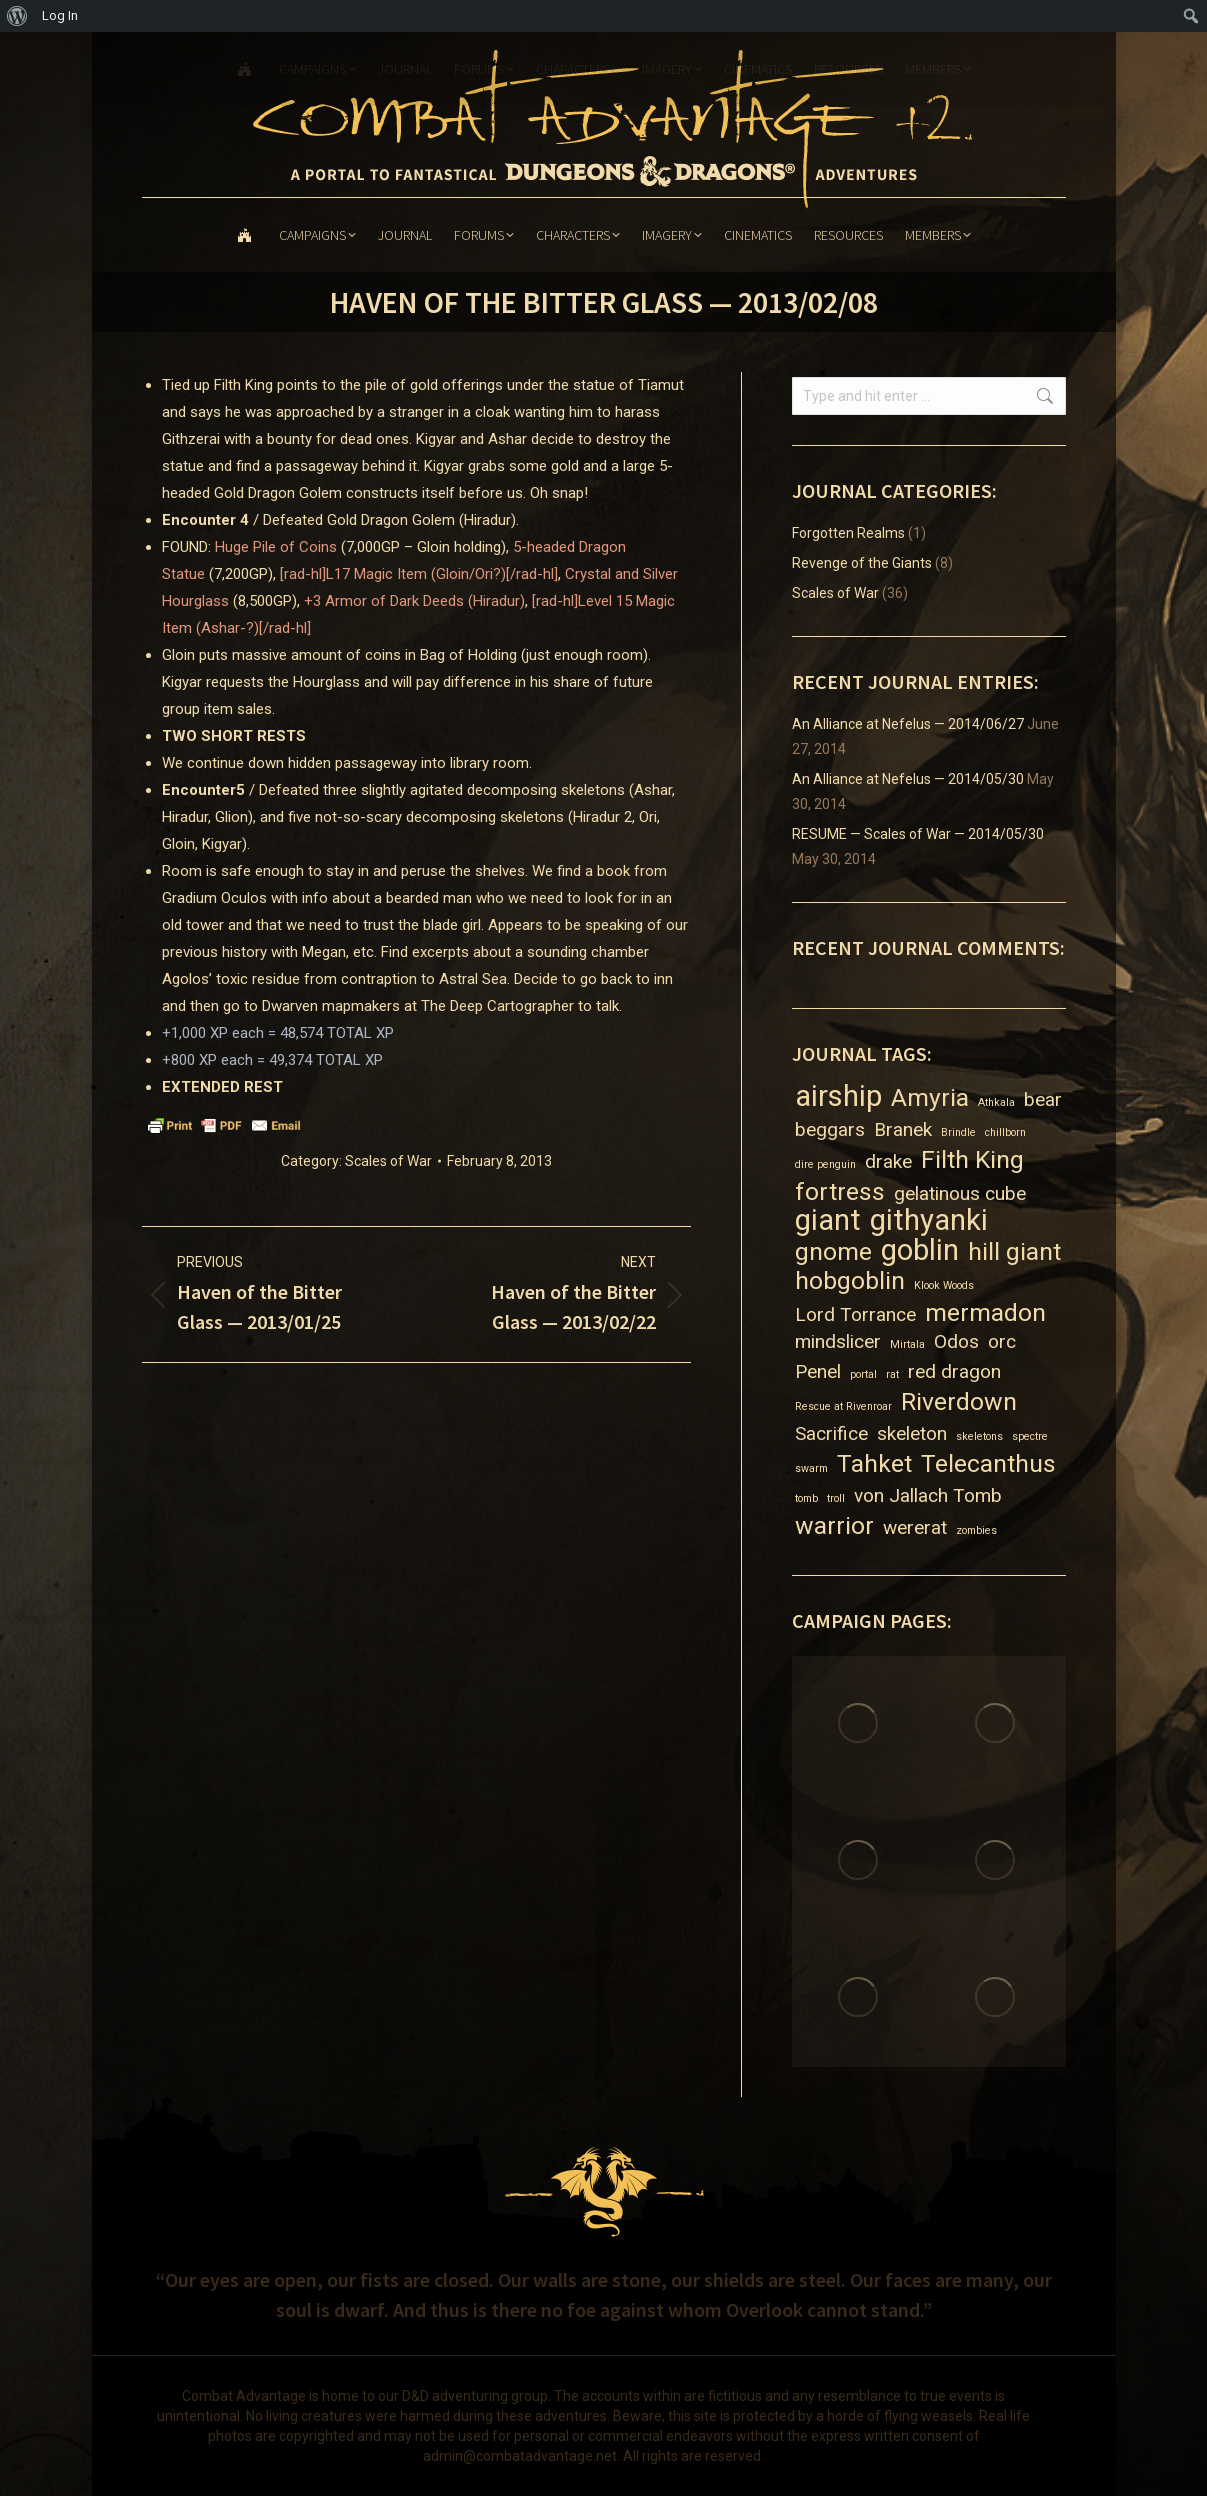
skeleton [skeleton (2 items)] (912, 1433)
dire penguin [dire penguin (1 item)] (825, 1164)
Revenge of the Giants (862, 563)
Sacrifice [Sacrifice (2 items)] (831, 1433)
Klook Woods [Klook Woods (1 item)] (944, 1285)
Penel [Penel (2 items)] (818, 1371)
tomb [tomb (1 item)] (806, 1498)
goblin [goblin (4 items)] (920, 1250)
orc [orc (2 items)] (1002, 1341)
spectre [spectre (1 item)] (1030, 1436)
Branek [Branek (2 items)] (903, 1129)
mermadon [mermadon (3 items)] (985, 1312)
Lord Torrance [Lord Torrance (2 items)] (855, 1314)
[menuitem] (17, 16)
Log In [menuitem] (60, 15)
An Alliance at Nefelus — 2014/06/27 (908, 724)
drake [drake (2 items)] (888, 1161)
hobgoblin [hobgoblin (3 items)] (850, 1280)
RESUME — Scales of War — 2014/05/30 (918, 834)
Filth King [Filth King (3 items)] (972, 1159)
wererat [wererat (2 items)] (915, 1527)
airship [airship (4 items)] (838, 1096)
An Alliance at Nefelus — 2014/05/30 (908, 779)
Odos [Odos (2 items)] (956, 1341)
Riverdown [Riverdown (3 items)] (959, 1401)
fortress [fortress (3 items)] (840, 1191)
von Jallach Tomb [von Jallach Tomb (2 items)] (928, 1495)
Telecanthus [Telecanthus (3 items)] (988, 1463)
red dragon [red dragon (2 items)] (954, 1371)
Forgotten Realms (848, 533)
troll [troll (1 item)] (836, 1498)
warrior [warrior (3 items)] (834, 1525)
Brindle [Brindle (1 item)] (958, 1132)
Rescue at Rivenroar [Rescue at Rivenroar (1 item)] (843, 1406)
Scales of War (388, 1161)
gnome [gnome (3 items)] (833, 1251)
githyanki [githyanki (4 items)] (929, 1220)
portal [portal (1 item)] (863, 1374)
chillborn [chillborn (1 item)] (1005, 1132)
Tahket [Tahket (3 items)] (874, 1463)
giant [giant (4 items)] (828, 1220)
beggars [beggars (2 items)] (830, 1129)
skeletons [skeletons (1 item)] (979, 1436)
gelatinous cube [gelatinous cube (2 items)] (960, 1193)
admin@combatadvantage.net (520, 2456)
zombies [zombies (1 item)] (976, 1530)
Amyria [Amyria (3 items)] (930, 1097)
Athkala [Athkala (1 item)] (996, 1102)
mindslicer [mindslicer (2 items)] (838, 1341)
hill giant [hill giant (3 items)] (1014, 1251)
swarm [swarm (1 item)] (811, 1468)
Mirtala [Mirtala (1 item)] (907, 1344)
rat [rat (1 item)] (892, 1374)
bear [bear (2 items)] (1043, 1099)
